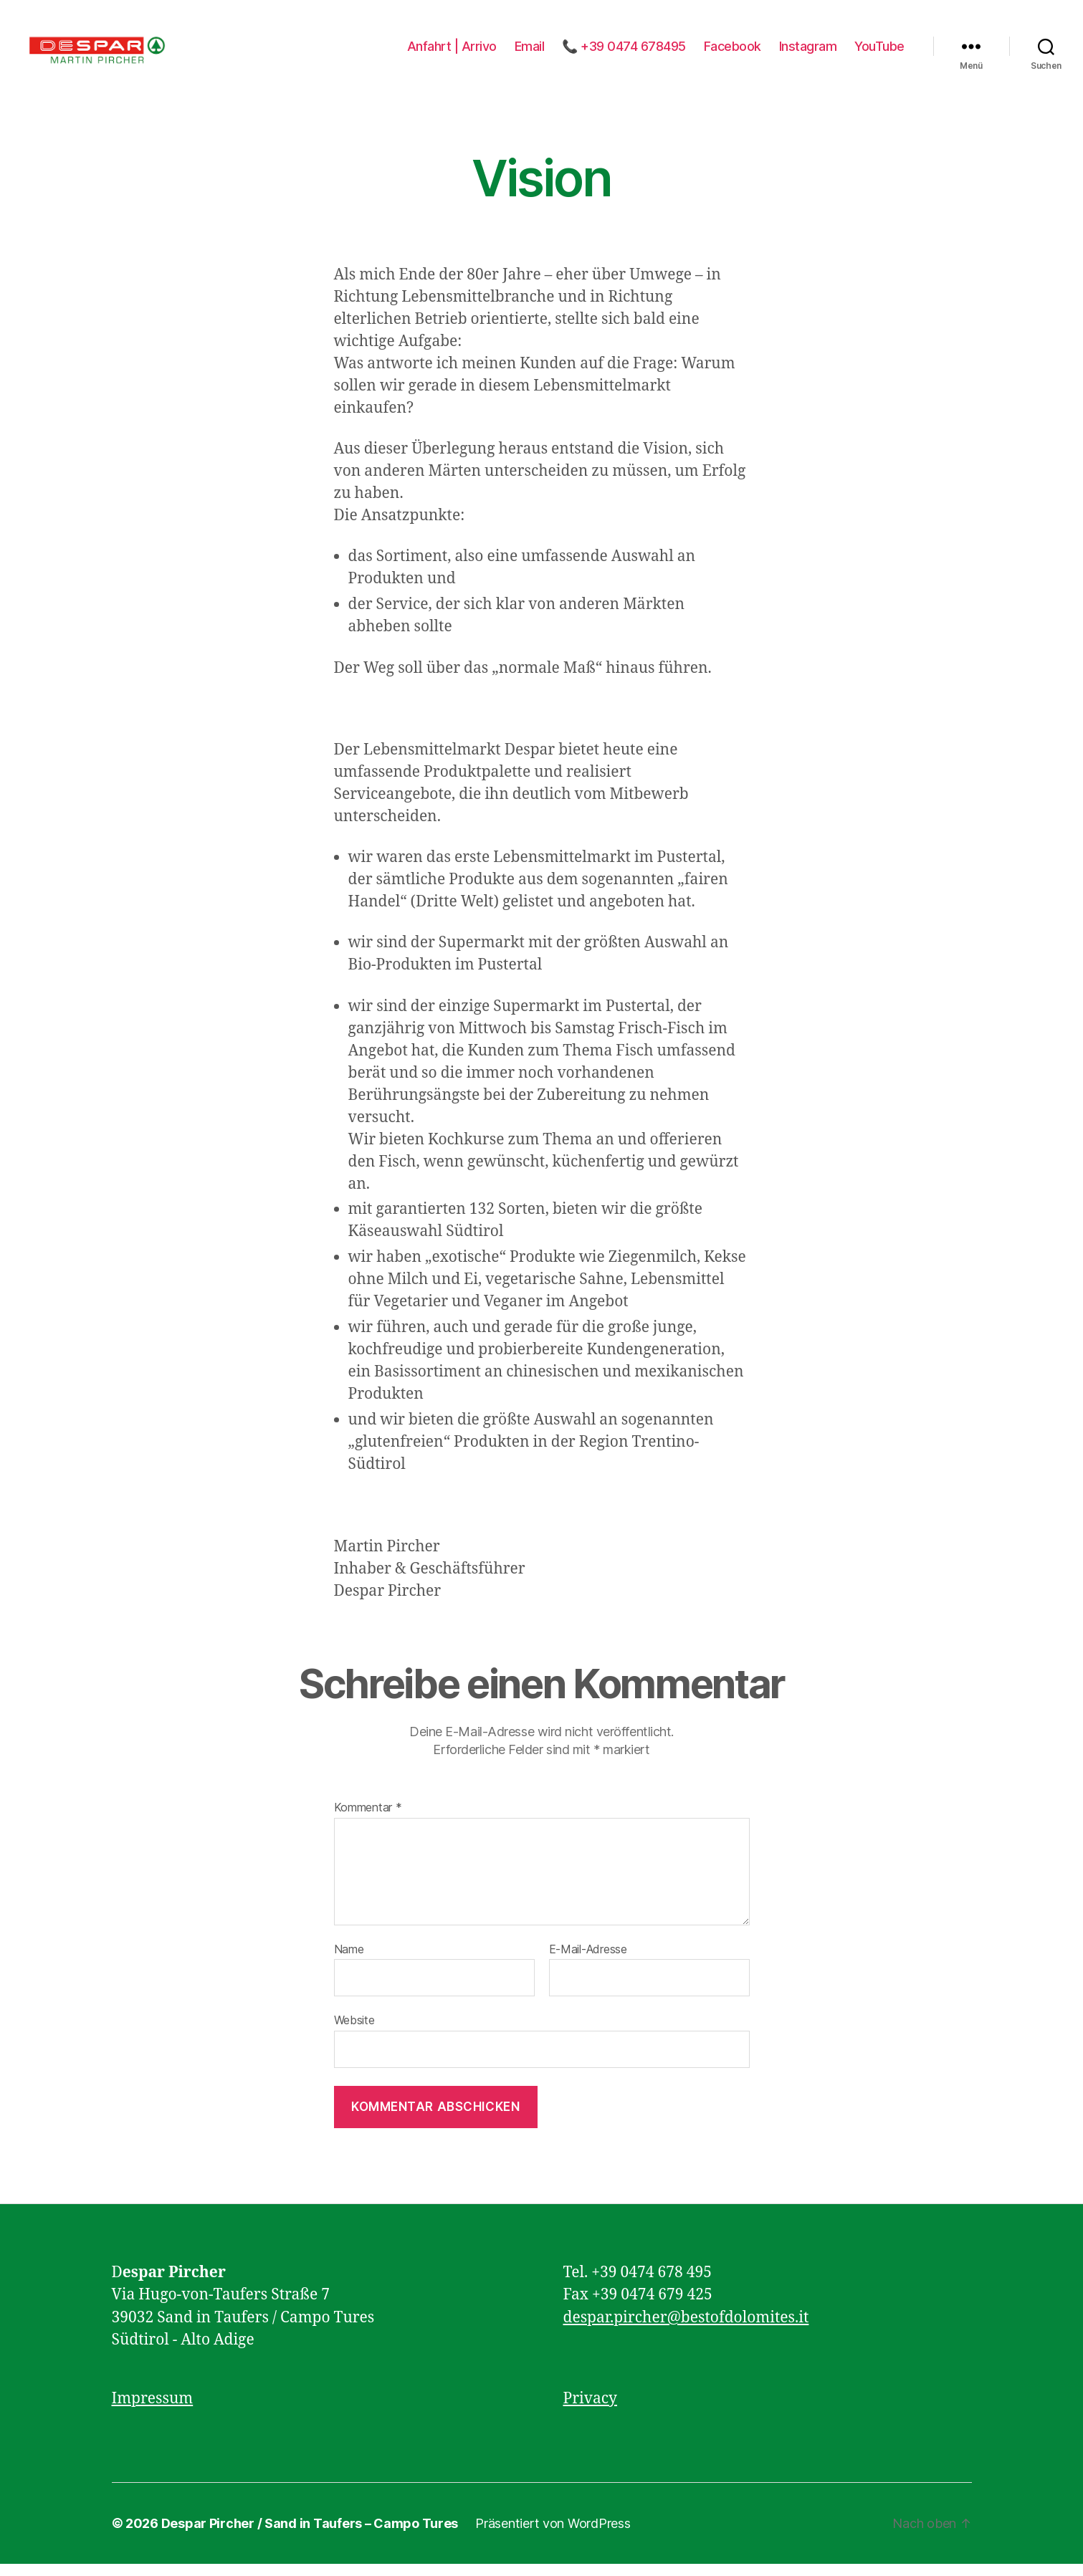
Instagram (808, 51)
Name (349, 1961)
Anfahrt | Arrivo (452, 51)
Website (354, 2032)
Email (530, 51)
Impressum (153, 2410)
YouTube (879, 51)
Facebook (732, 51)
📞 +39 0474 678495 (624, 51)
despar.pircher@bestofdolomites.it (686, 2329)
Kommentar (368, 1820)
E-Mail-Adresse (588, 1961)
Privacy (590, 2410)
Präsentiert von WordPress (552, 2535)
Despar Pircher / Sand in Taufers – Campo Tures (310, 2535)
